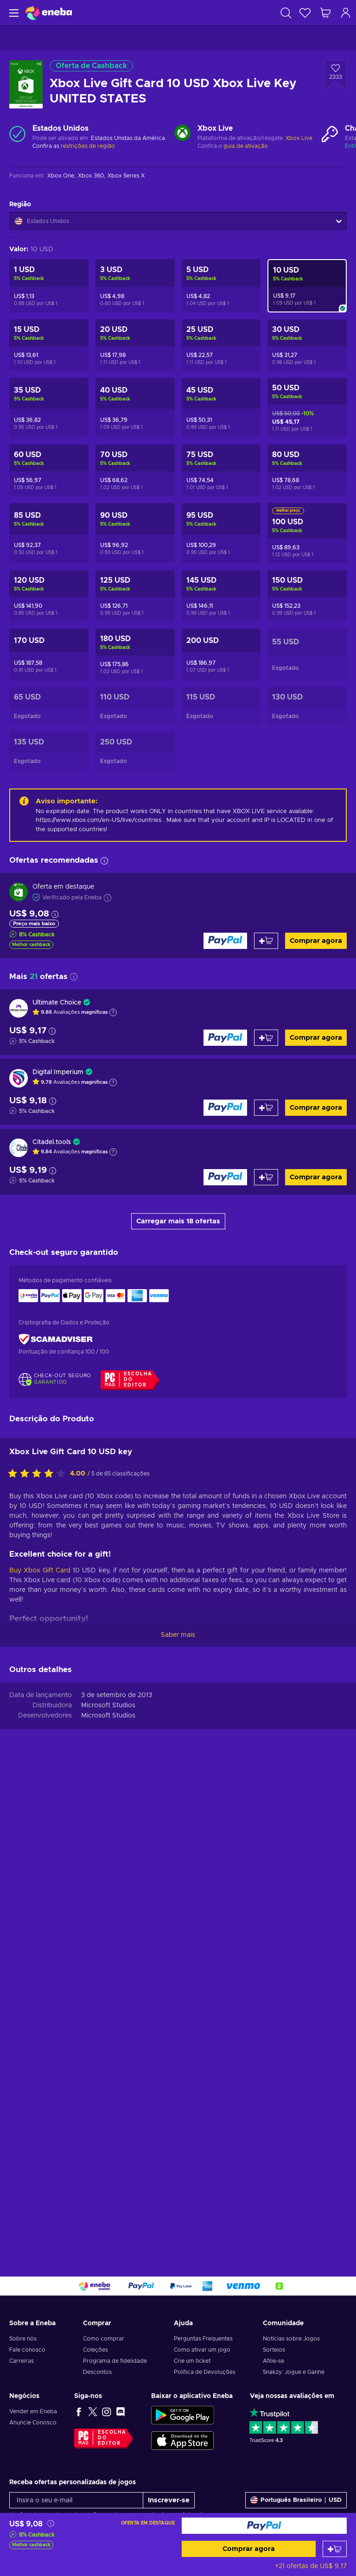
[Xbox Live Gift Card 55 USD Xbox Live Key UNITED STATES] (307, 654)
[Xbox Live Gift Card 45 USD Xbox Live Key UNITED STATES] (221, 408)
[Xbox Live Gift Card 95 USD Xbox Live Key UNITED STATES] (221, 533)
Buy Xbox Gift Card (39, 2053)
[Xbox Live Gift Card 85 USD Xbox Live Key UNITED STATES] (49, 533)
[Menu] (12, 12)
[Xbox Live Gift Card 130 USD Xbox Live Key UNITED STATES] (307, 706)
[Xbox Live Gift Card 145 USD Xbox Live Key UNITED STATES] (221, 596)
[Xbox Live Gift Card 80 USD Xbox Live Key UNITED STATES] (307, 470)
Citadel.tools (51, 1142)
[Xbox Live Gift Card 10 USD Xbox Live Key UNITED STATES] (307, 286)
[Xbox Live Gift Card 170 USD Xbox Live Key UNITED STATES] (49, 654)
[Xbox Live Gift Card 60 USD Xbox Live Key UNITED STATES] (49, 470)
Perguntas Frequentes (203, 2338)
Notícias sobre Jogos (291, 2338)
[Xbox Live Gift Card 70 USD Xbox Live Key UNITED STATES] (135, 470)
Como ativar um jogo (202, 2350)
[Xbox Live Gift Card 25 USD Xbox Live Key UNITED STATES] (221, 345)
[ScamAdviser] (56, 1339)
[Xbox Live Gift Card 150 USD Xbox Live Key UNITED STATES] (307, 596)
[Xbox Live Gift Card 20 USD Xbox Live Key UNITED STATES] (135, 345)
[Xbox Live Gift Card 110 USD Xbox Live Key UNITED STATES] (135, 706)
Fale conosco (27, 2350)
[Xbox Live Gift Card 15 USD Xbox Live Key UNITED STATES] (49, 345)
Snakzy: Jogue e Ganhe (293, 2372)
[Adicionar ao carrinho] (335, 2549)
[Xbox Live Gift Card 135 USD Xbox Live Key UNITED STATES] (49, 751)
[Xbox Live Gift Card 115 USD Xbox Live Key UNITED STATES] (221, 706)
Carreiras (21, 2361)
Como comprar (103, 2338)
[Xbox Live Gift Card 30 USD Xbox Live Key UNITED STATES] (307, 345)
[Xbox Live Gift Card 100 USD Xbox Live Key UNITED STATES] (307, 533)
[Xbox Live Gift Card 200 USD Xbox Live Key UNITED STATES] (221, 654)
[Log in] (346, 12)
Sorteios (274, 2350)
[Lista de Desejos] (305, 12)
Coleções (95, 2350)
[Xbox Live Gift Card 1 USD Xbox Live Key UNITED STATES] (49, 285)
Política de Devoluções (204, 2372)
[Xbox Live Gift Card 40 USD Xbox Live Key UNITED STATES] (135, 408)
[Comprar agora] (264, 2526)
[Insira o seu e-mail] (76, 2500)
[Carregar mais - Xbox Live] (182, 134)
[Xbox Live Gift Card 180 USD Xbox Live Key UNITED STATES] (135, 654)
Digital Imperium (57, 1072)
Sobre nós (23, 2338)
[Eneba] (48, 13)
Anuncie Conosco (33, 2422)
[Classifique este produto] (39, 1957)
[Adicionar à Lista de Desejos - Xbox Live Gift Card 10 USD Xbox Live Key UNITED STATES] (335, 75)
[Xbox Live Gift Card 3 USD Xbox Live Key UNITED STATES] (135, 285)
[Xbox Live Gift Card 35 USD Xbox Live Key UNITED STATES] (49, 408)
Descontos (97, 2372)
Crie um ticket (192, 2361)
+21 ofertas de (311, 2566)
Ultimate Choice (56, 1002)
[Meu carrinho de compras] (325, 12)
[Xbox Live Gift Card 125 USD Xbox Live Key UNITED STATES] (135, 596)
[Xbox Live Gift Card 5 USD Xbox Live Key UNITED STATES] (221, 285)
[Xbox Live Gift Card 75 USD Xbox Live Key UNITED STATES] (221, 470)
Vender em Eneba (33, 2411)
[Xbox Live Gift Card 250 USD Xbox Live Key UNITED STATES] (135, 751)
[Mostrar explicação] (113, 1012)
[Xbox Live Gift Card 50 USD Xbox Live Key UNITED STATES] (307, 408)
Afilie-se (273, 2361)
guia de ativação (245, 146)
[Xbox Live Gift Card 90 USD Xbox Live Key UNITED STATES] (135, 533)
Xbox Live (299, 138)
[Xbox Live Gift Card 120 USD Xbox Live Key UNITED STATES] (49, 596)
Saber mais (178, 2118)
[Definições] (296, 2500)
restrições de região (88, 146)
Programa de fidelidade (115, 2361)
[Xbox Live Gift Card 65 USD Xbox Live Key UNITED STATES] (49, 706)
